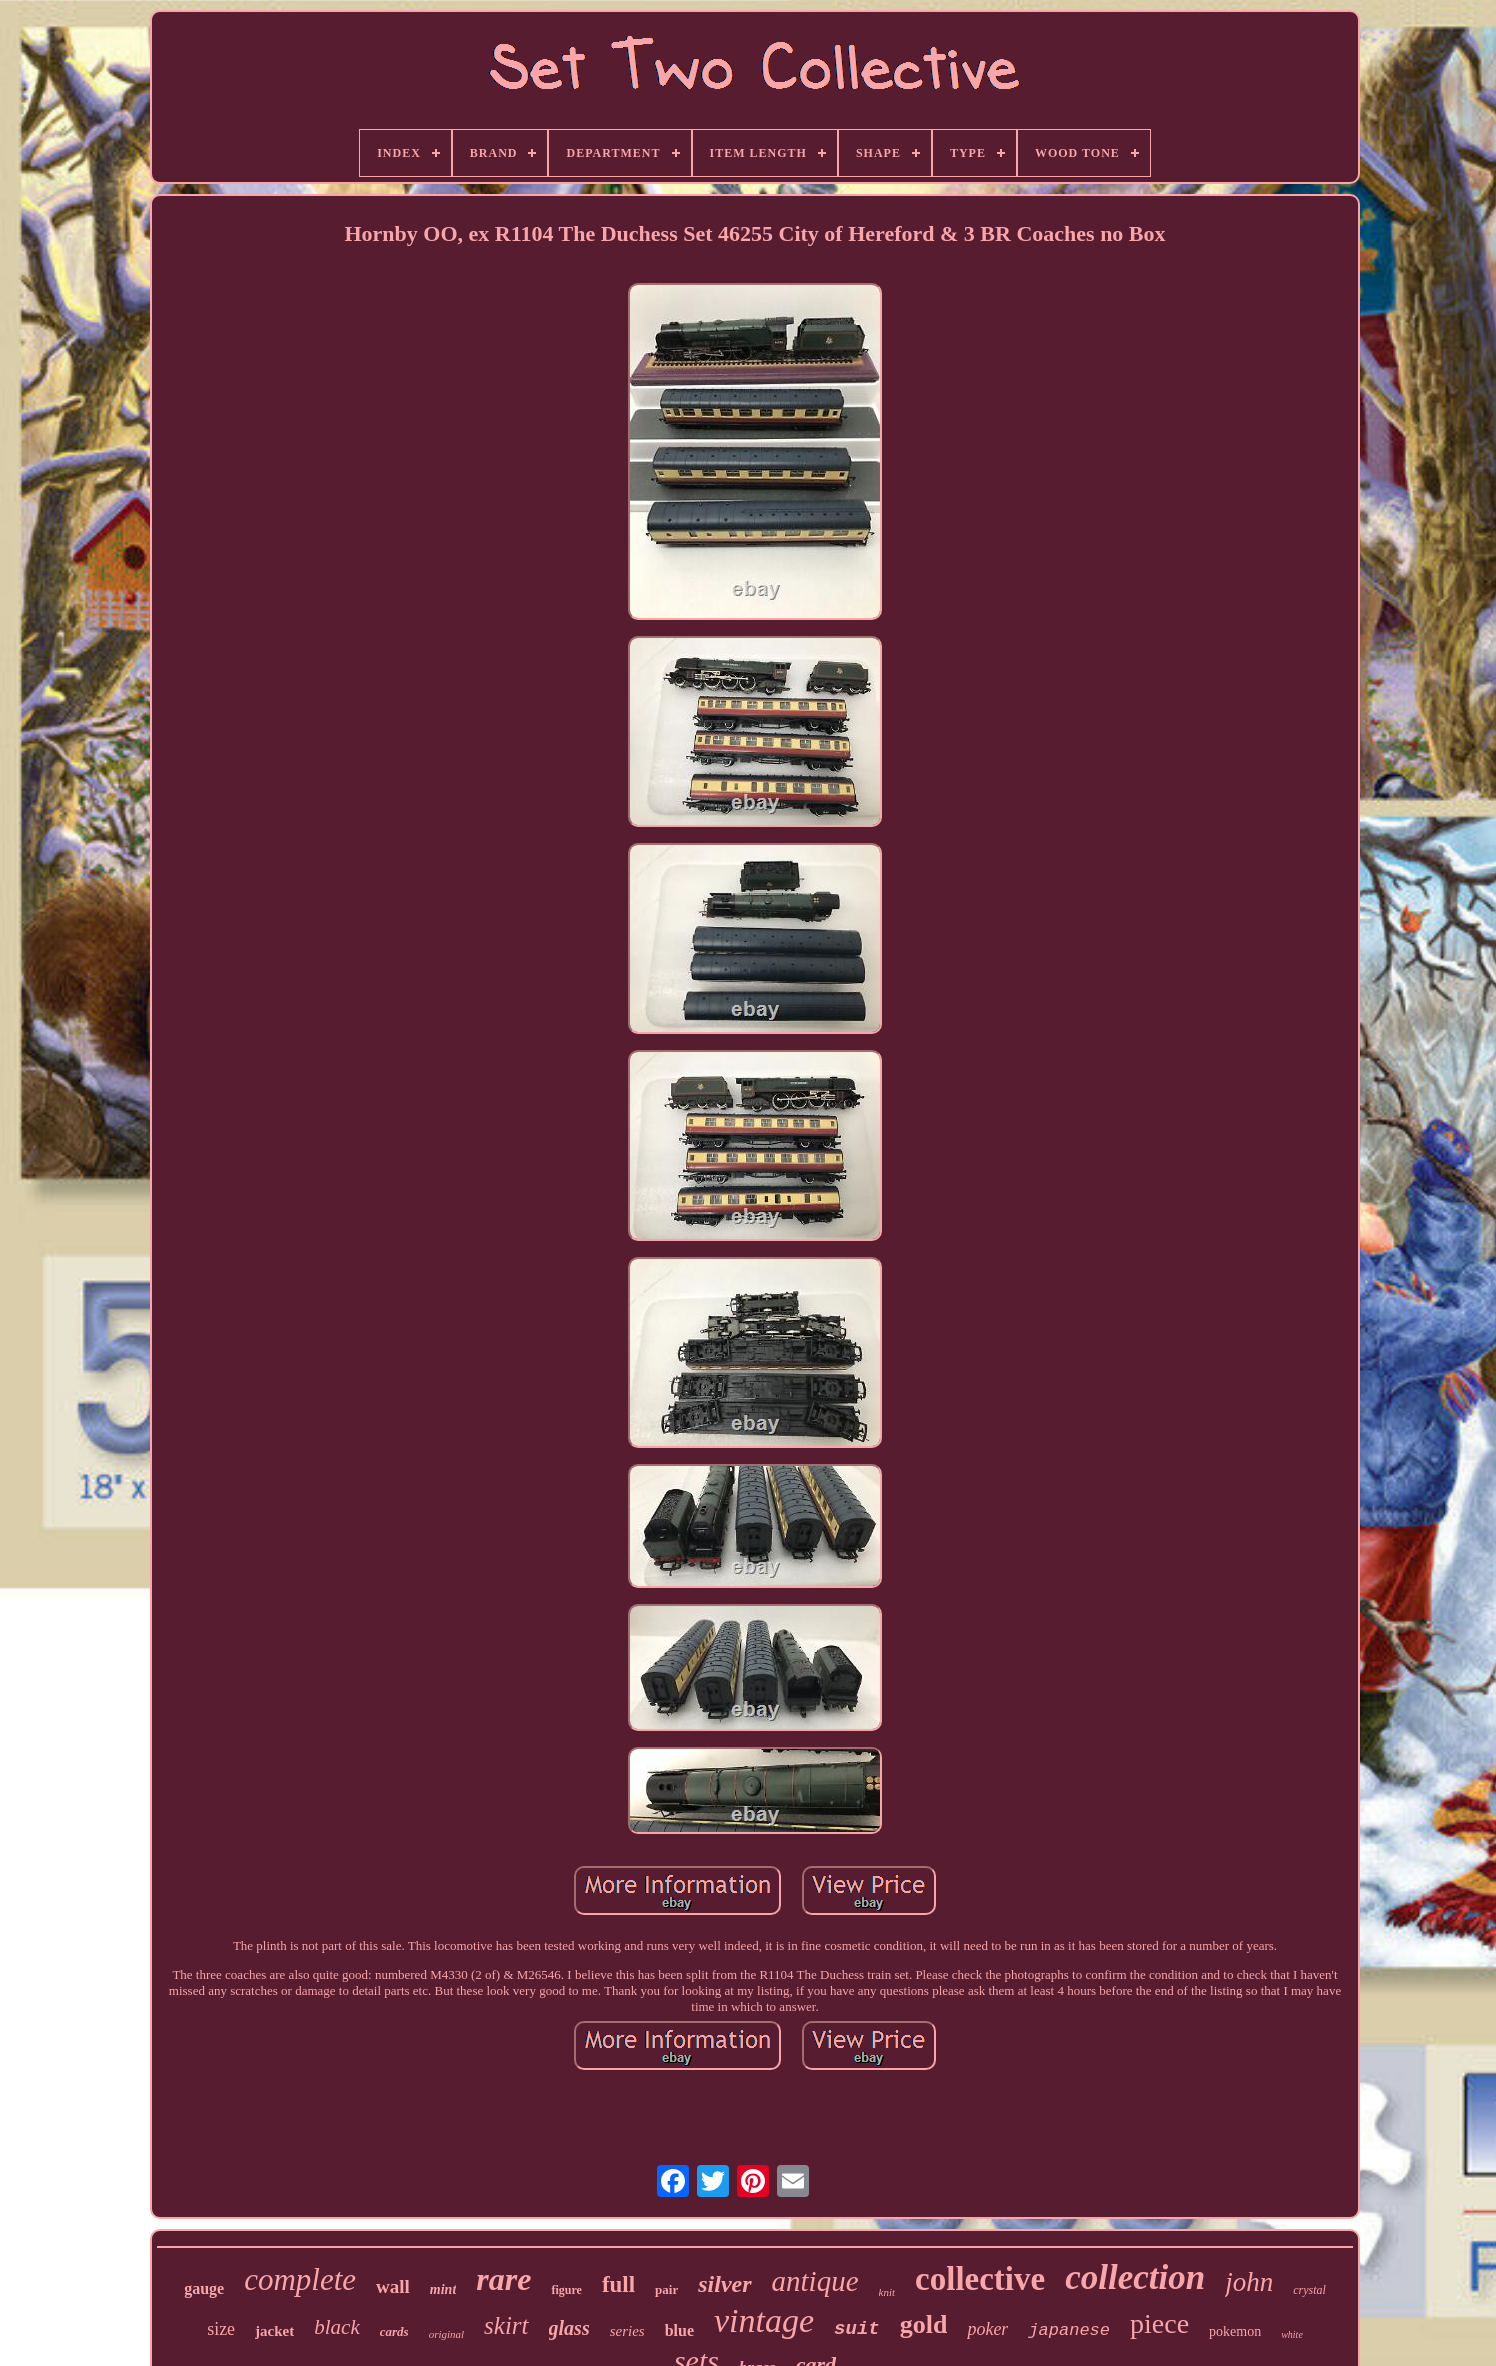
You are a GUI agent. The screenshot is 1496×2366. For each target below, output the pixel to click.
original (446, 2334)
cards (394, 2331)
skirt (506, 2325)
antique (815, 2281)
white (1292, 2334)
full (618, 2284)
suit (857, 2329)
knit (887, 2292)
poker (987, 2329)
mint (443, 2289)
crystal (1309, 2290)
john (1249, 2282)
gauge (204, 2288)
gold (924, 2324)
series (627, 2331)
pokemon (1235, 2331)
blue (679, 2330)
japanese (1069, 2330)
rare (503, 2279)
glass (569, 2328)
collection (1135, 2277)
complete (300, 2279)
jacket (274, 2331)
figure (566, 2290)
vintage (764, 2320)
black (336, 2327)
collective (980, 2279)
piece (1159, 2323)
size (221, 2329)
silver (724, 2284)
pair (666, 2289)
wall (393, 2286)
